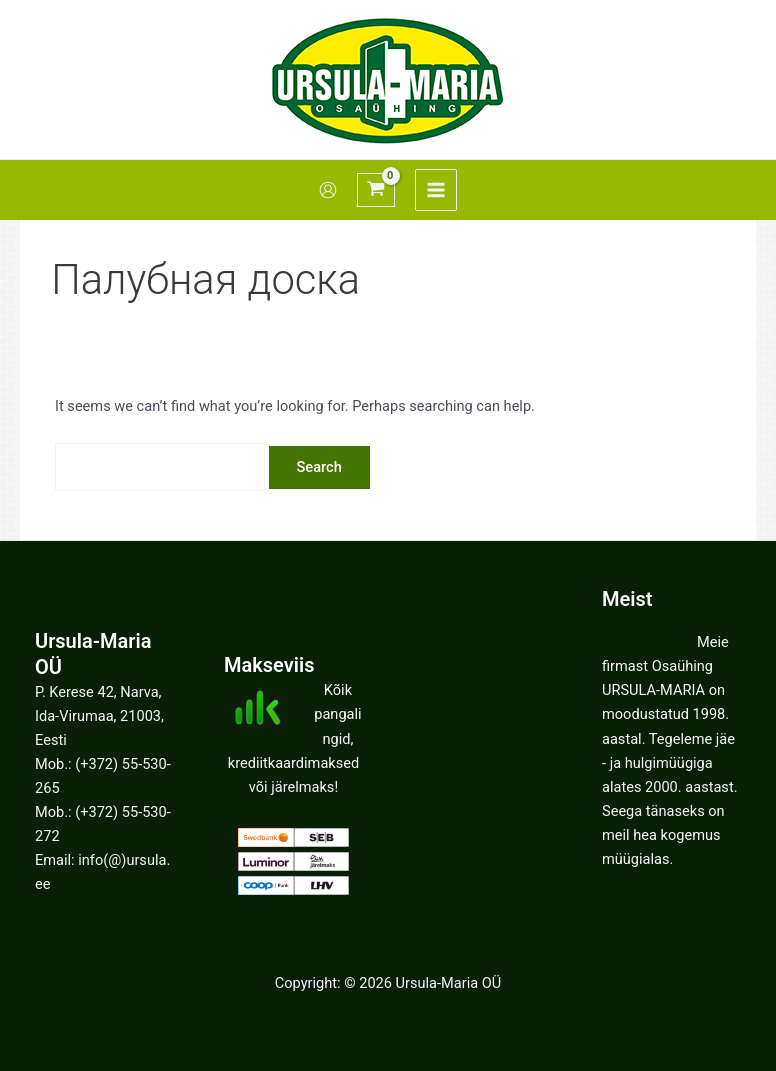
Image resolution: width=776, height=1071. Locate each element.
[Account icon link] (328, 190)
